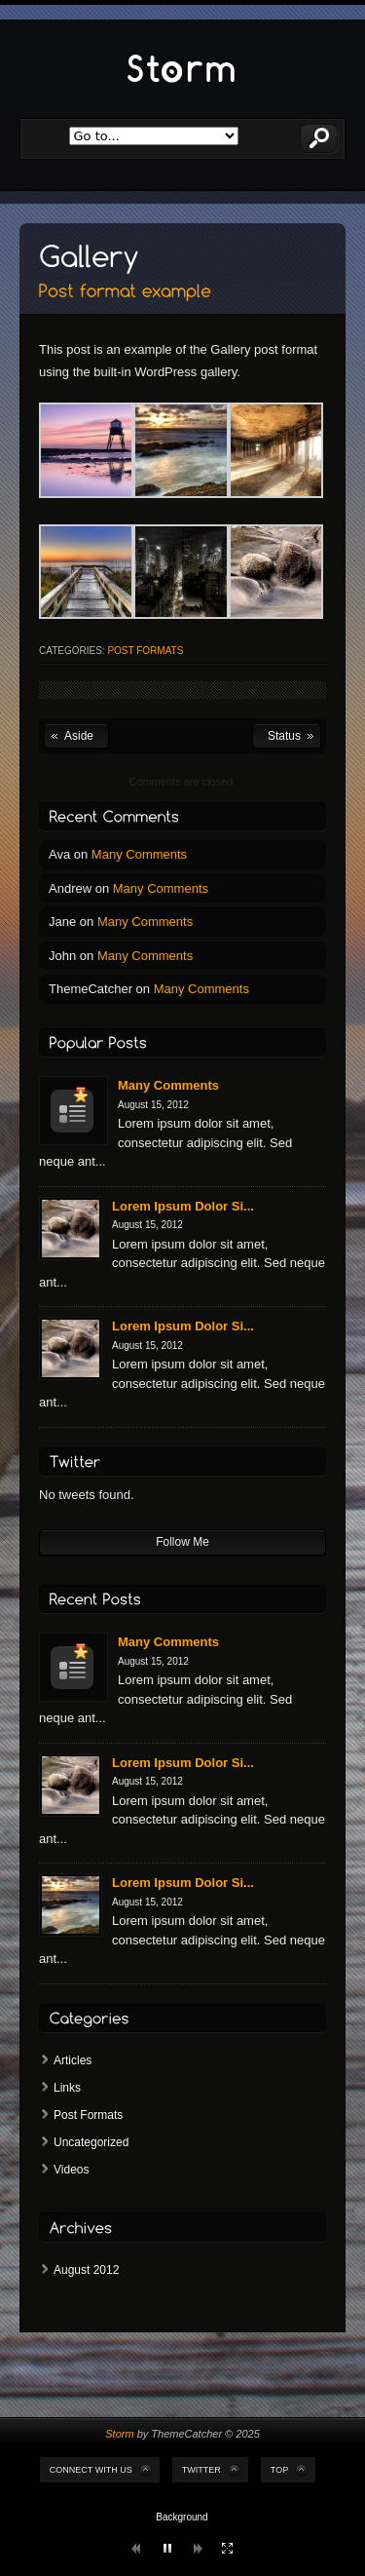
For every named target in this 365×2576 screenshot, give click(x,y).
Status (284, 736)
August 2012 (86, 2270)
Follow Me (182, 1542)
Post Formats (145, 650)
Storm (119, 2434)
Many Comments (139, 854)
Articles (72, 2060)
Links (67, 2088)
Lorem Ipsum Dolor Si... (183, 1206)
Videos (71, 2169)
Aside (78, 736)
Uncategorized (91, 2142)
